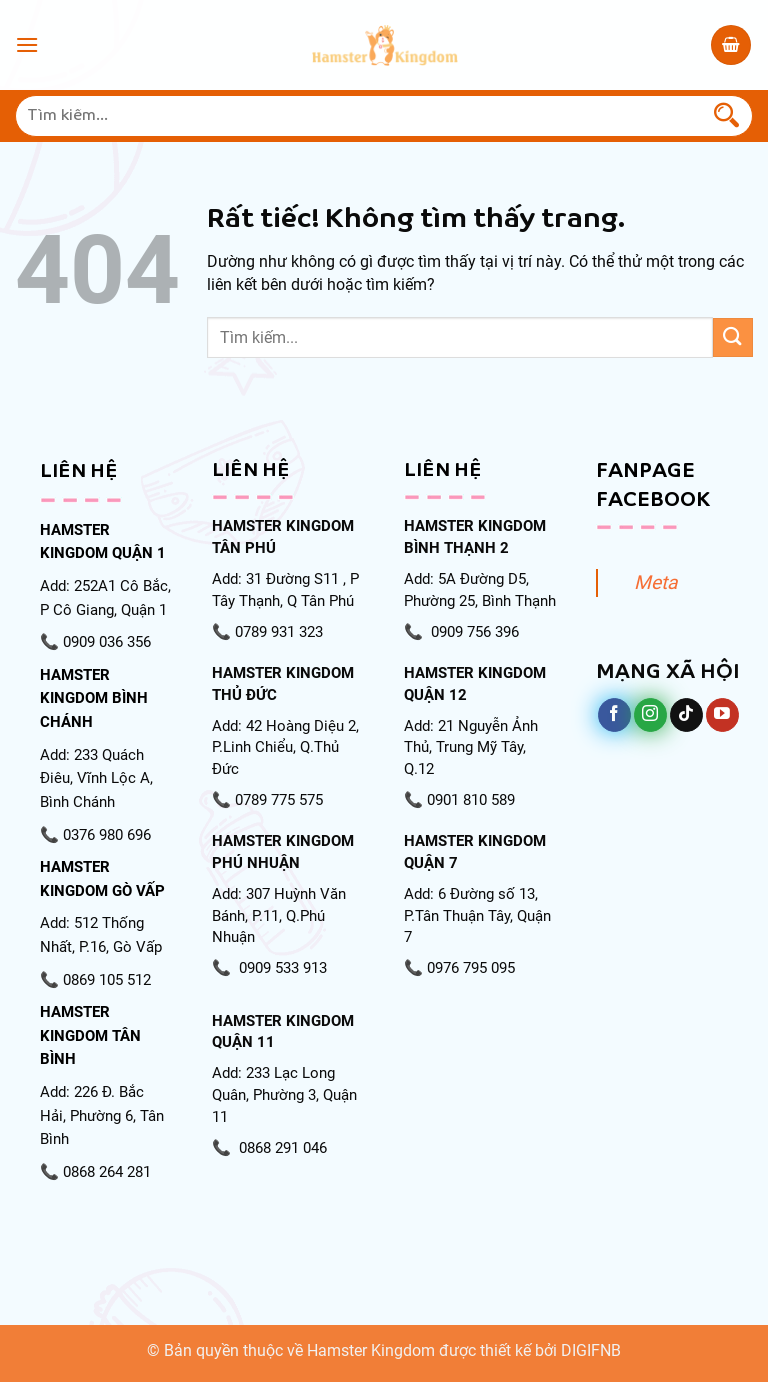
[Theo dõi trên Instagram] (650, 715)
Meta (655, 582)
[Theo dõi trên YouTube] (722, 715)
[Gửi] (727, 116)
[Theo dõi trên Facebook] (614, 715)
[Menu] (27, 44)
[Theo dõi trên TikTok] (686, 715)
